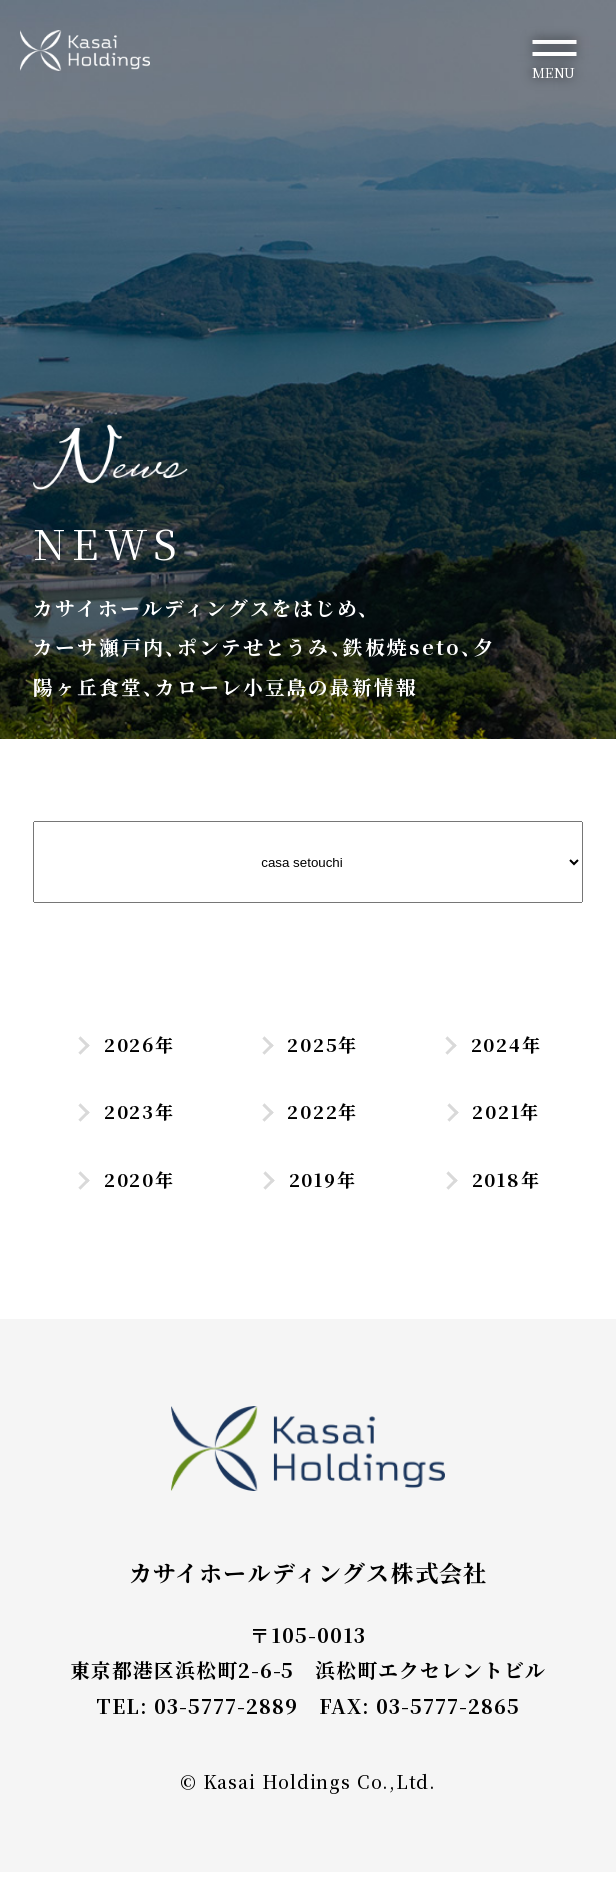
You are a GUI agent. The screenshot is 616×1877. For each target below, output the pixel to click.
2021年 (491, 1114)
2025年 (307, 1045)
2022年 (307, 1114)
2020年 (124, 1183)
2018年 (491, 1183)
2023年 (124, 1114)
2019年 (307, 1183)
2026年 (124, 1045)
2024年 (491, 1045)
